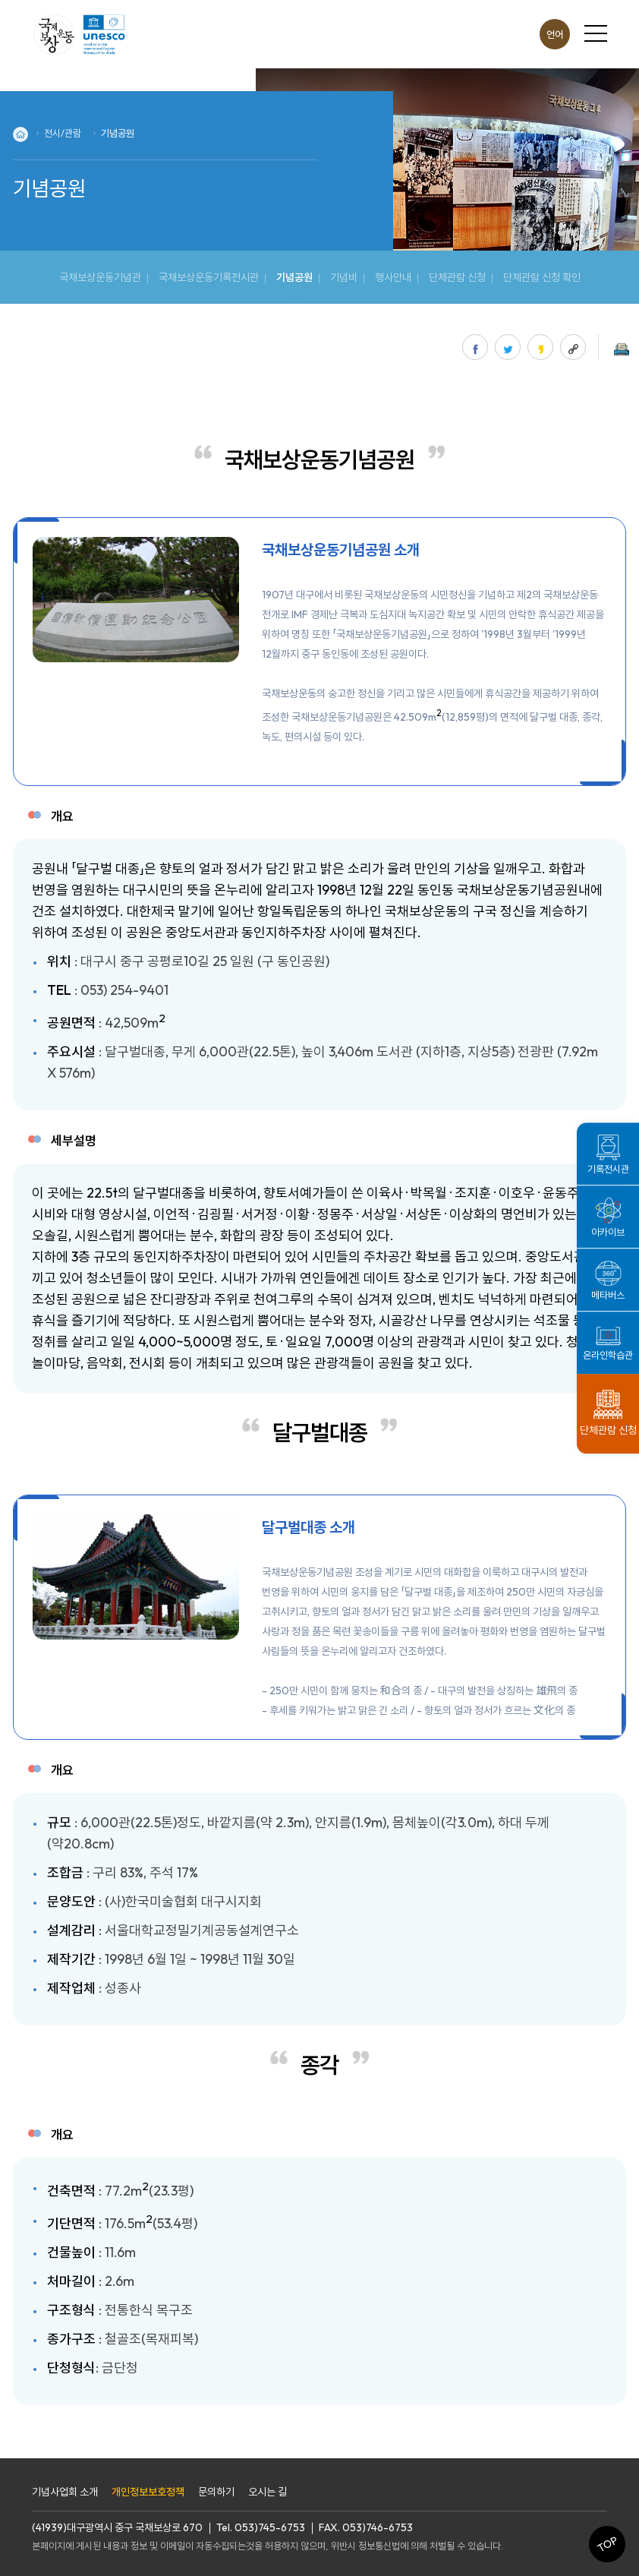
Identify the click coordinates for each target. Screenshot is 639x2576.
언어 (554, 34)
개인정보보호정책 (148, 2492)
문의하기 (216, 2492)
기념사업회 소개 (65, 2492)
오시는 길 (267, 2492)
